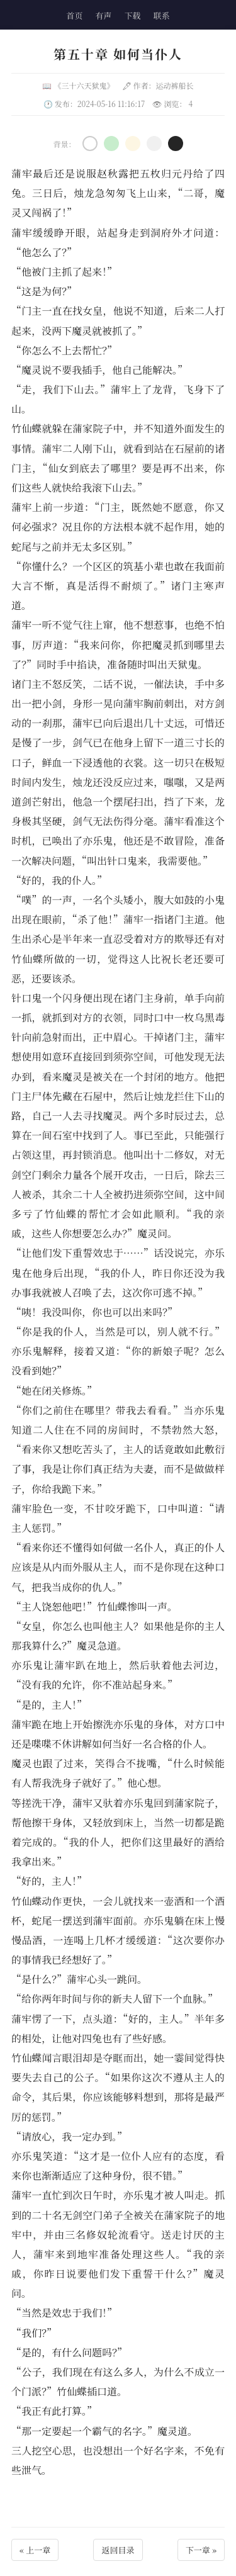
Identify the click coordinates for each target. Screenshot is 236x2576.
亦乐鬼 (97, 840)
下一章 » (201, 2550)
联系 (162, 15)
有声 (103, 15)
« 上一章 (35, 2550)
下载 (133, 15)
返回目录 (117, 2550)
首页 (74, 15)
